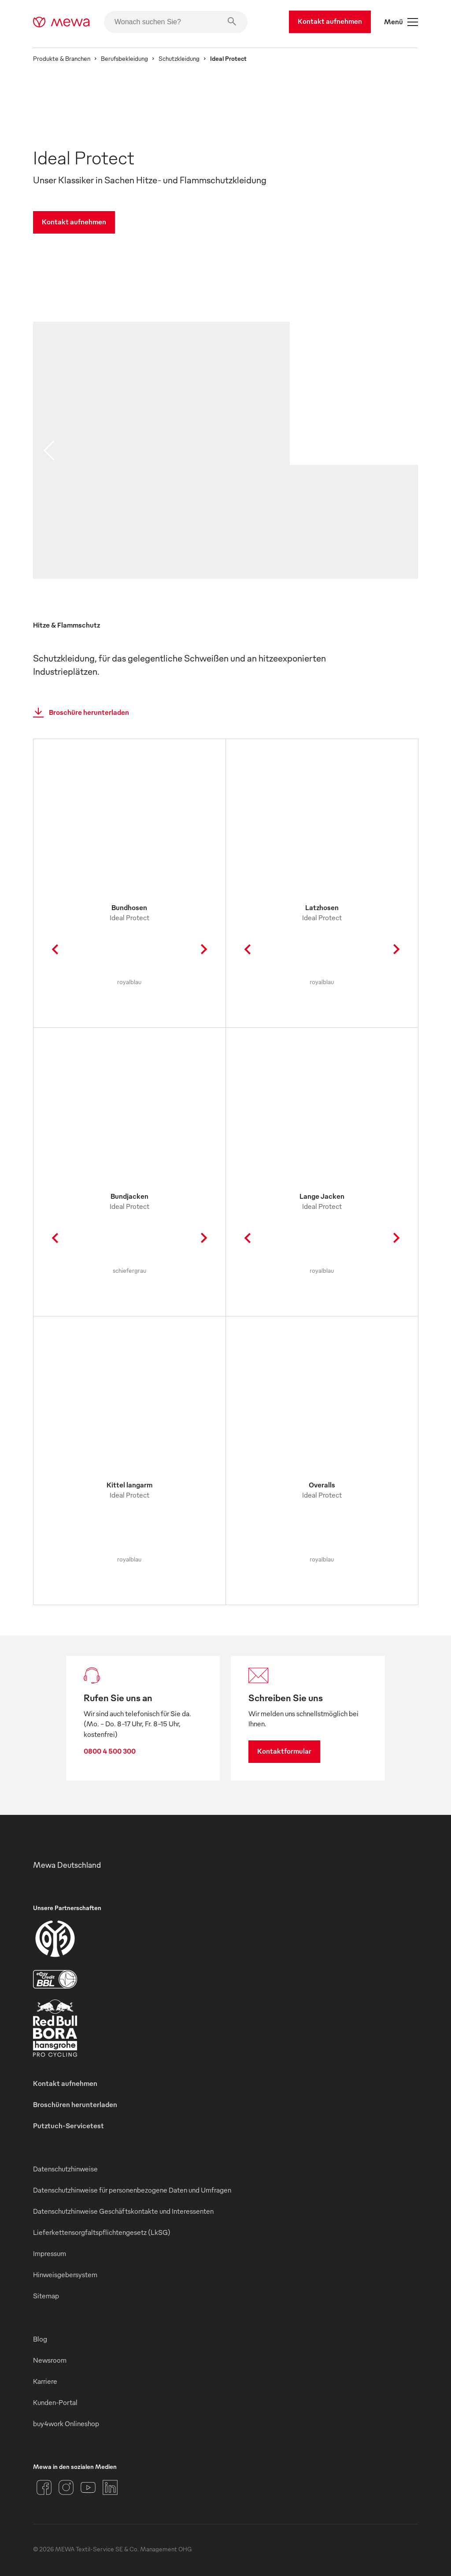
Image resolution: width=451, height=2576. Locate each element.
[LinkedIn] (110, 2487)
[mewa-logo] (61, 22)
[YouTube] (88, 2487)
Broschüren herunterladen (75, 2104)
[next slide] (402, 450)
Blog (40, 2338)
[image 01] (161, 459)
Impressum (49, 2253)
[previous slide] (49, 450)
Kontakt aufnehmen (330, 21)
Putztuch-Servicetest (68, 2125)
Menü (401, 22)
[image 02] (353, 531)
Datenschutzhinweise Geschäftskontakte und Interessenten (123, 2211)
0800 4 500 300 (110, 1751)
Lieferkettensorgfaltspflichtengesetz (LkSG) (101, 2232)
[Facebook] (44, 2487)
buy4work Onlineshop (66, 2423)
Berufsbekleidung (124, 58)
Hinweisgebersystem (65, 2274)
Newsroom (50, 2360)
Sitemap (46, 2295)
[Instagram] (66, 2487)
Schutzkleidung (179, 58)
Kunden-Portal (55, 2402)
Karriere (45, 2381)
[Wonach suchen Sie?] (176, 22)
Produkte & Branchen (61, 58)
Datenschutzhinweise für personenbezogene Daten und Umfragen (132, 2190)
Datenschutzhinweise (65, 2168)
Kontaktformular (284, 1751)
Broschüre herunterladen (78, 712)
